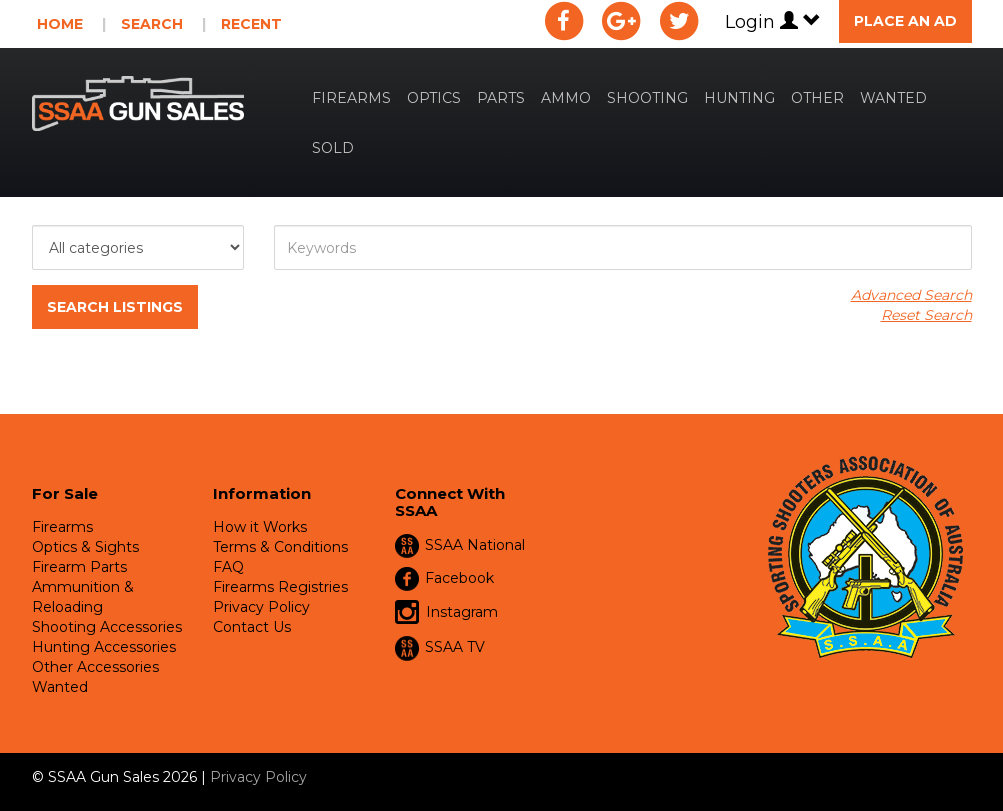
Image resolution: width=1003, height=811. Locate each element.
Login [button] (773, 22)
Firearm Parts (79, 567)
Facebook (459, 578)
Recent (251, 24)
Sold (333, 148)
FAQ (228, 567)
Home (60, 24)
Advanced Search (911, 295)
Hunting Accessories (104, 647)
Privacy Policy (261, 607)
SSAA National (475, 545)
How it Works (260, 527)
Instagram (446, 613)
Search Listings (115, 307)
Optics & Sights (85, 547)
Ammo (566, 98)
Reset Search (926, 315)
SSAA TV (455, 647)
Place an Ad (905, 21)
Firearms (351, 98)
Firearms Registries (280, 587)
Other (817, 98)
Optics (434, 98)
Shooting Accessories (107, 627)
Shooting (647, 98)
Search (152, 24)
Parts (501, 98)
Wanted (893, 98)
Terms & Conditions (280, 547)
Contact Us (252, 627)
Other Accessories (95, 667)
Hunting (739, 98)
